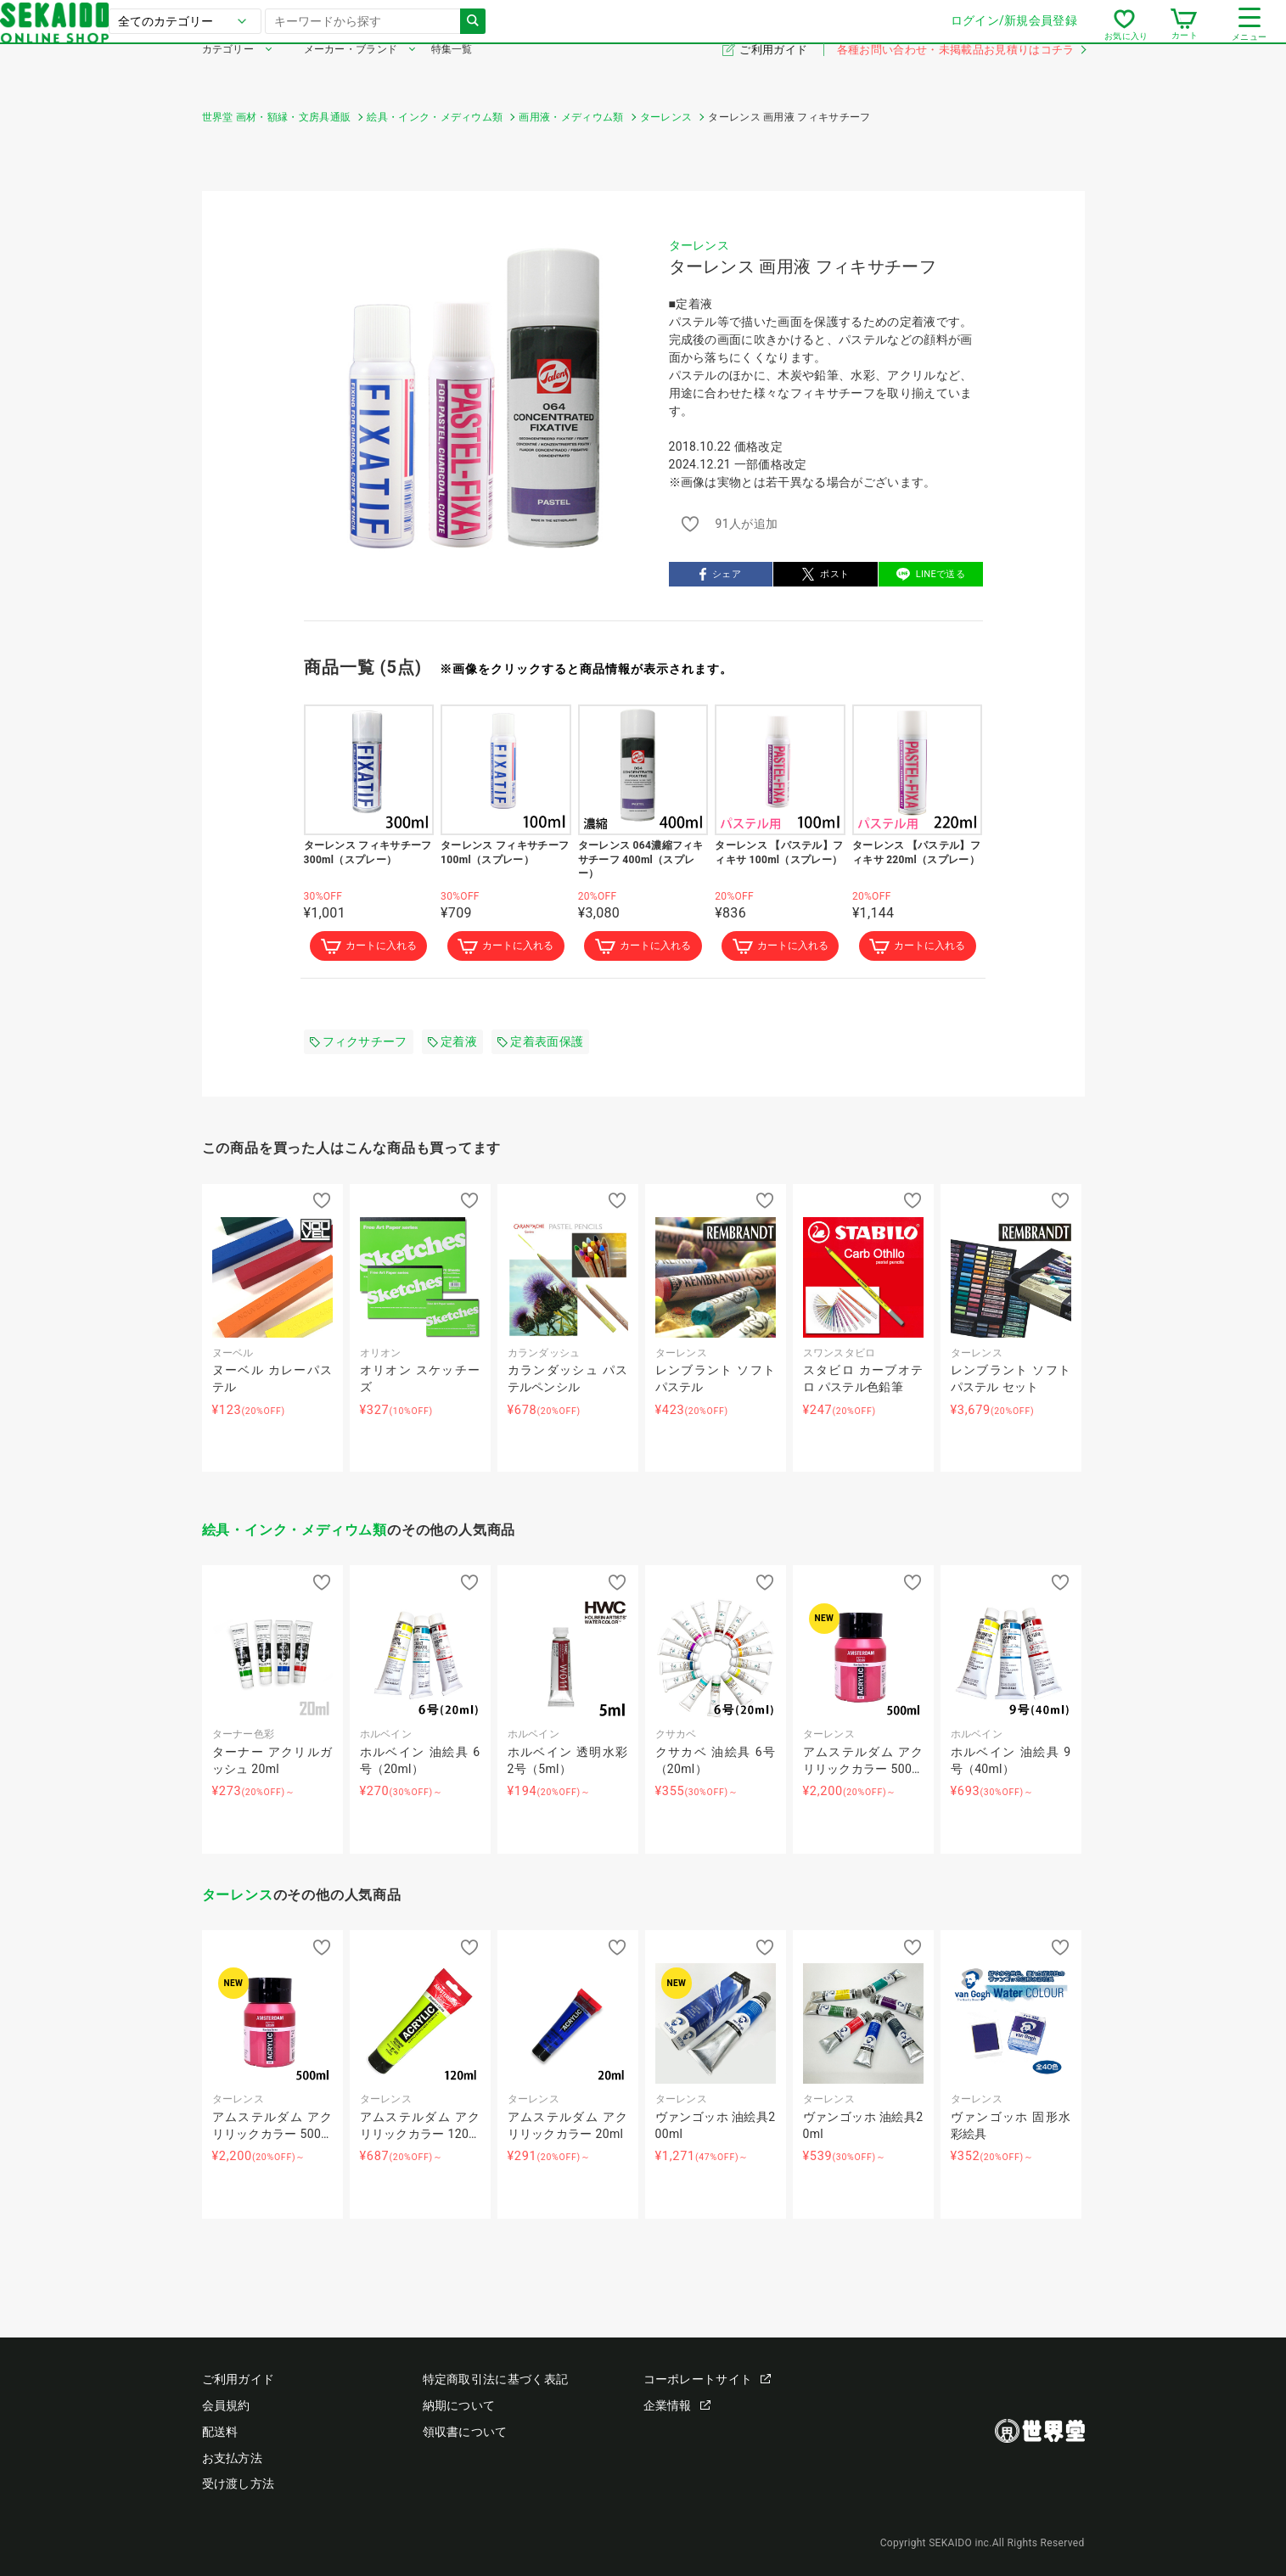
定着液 (452, 1043)
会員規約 (226, 2405)
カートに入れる (368, 947)
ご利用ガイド (774, 75)
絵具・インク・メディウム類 (294, 1532)
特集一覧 (452, 75)
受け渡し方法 (238, 2483)
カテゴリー (228, 75)
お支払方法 (232, 2458)
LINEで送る (930, 574)
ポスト (826, 574)
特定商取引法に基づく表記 (496, 2379)
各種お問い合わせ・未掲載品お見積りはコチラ (961, 75)
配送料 (220, 2432)
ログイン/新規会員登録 (812, 33)
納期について (459, 2405)
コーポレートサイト (707, 2379)
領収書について (465, 2432)
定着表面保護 (540, 1043)
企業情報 (676, 2405)
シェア (720, 574)
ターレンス (699, 245)
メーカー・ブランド (351, 75)
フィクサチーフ (358, 1043)
